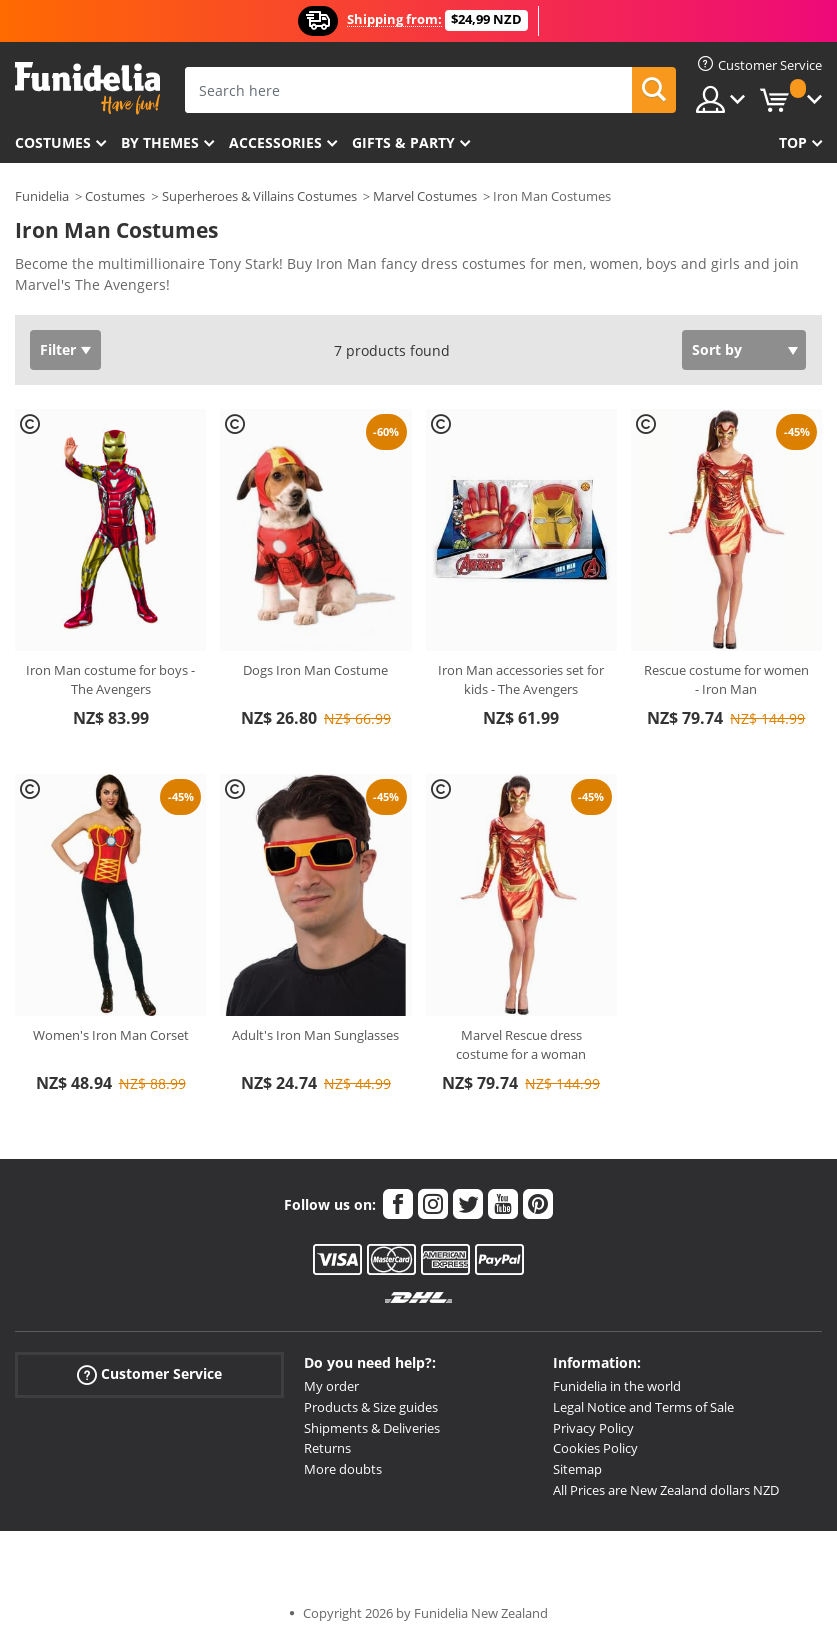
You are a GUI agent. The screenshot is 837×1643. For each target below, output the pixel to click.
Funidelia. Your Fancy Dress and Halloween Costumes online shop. (87, 88)
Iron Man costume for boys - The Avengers (110, 680)
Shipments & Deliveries (372, 1428)
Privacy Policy (593, 1428)
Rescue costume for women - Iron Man (726, 680)
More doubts (343, 1469)
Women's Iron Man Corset (111, 1035)
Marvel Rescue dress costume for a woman (521, 1045)
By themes (160, 142)
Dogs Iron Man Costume (315, 670)
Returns (327, 1448)
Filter (58, 349)
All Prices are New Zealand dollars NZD (666, 1490)
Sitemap (577, 1469)
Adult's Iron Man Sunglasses (315, 1035)
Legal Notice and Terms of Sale (643, 1407)
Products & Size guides (371, 1407)
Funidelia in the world (617, 1386)
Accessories (275, 142)
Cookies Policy (595, 1448)
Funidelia (42, 196)
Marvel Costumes (425, 196)
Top (793, 142)
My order (331, 1386)
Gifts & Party (403, 142)
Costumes (53, 142)
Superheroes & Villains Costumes (259, 196)
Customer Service (149, 1374)
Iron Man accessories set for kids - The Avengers (521, 680)
